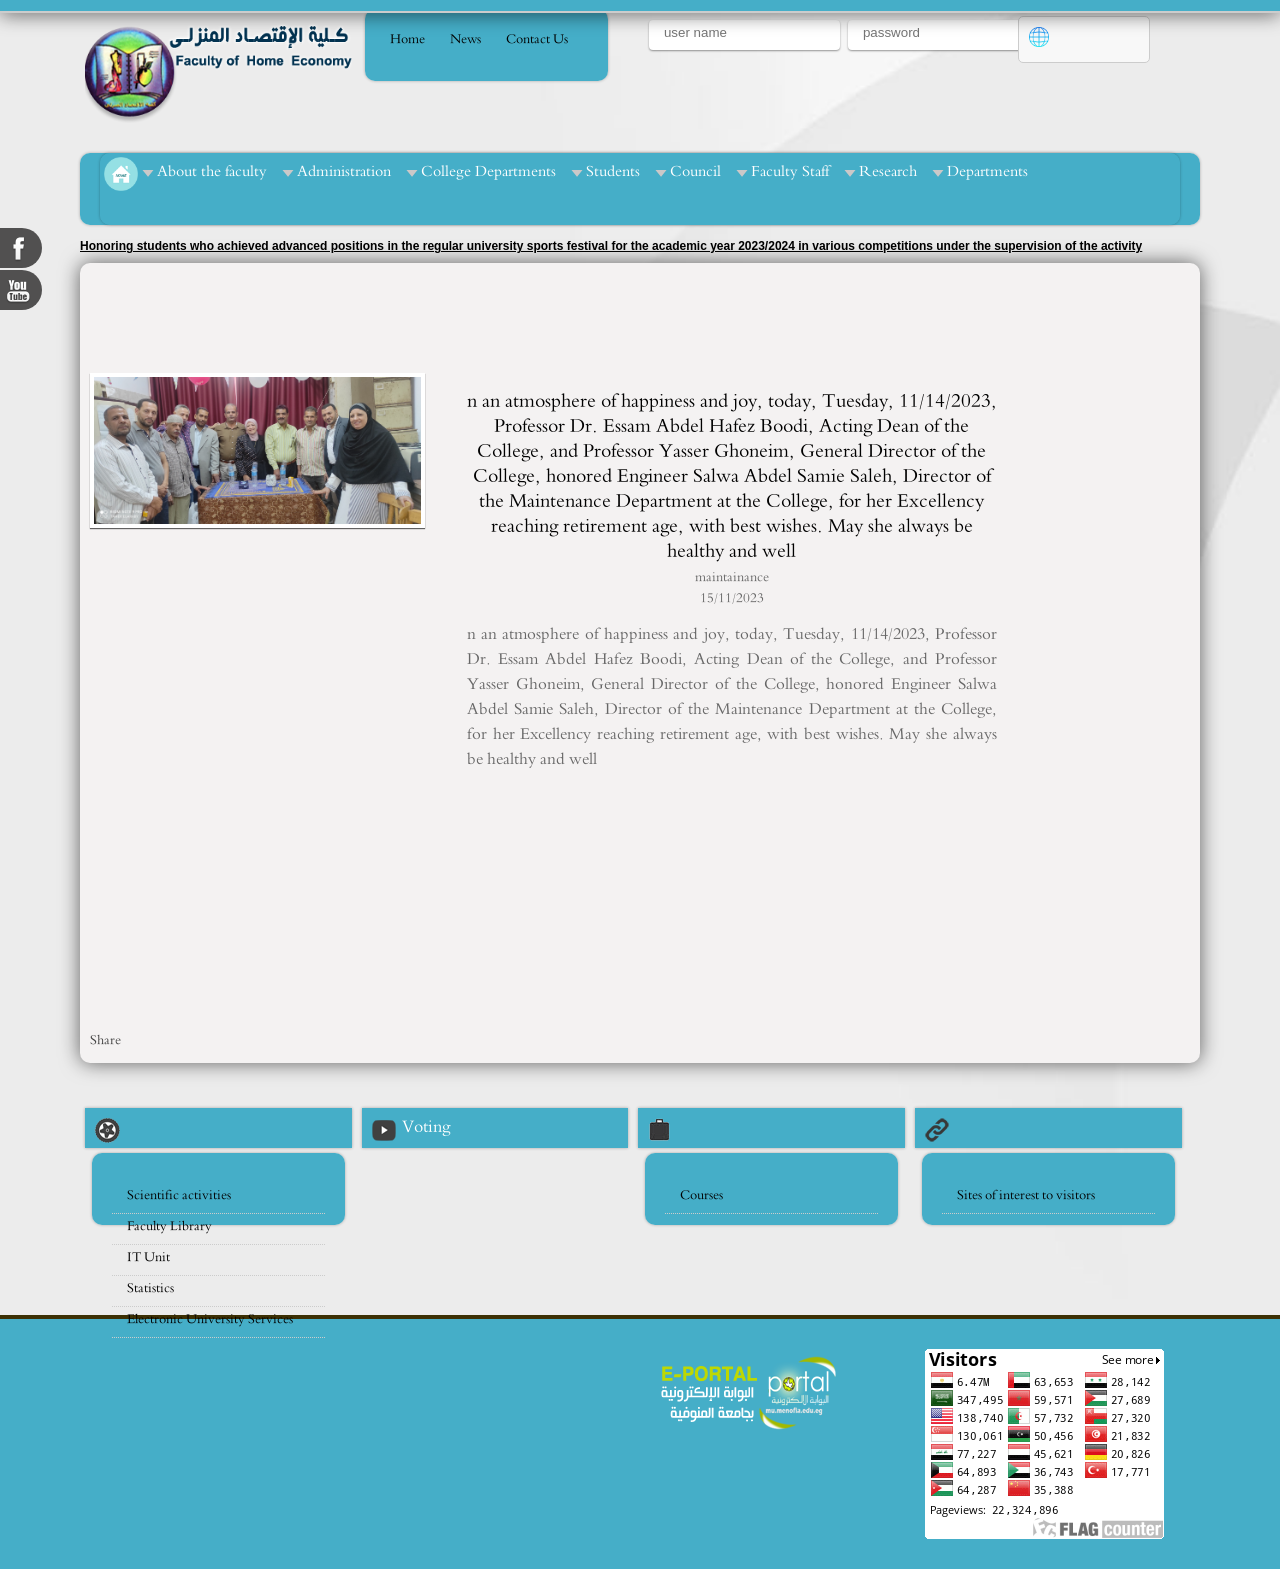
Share (105, 1040)
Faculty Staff (790, 171)
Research (888, 171)
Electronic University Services (210, 1319)
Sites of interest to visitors (1026, 1195)
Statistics (150, 1288)
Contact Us (537, 39)
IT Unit (148, 1257)
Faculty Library (169, 1226)
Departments (987, 171)
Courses (701, 1195)
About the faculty (212, 171)
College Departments (488, 171)
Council (695, 171)
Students (613, 171)
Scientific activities (179, 1195)
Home (407, 39)
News (465, 39)
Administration (344, 171)
